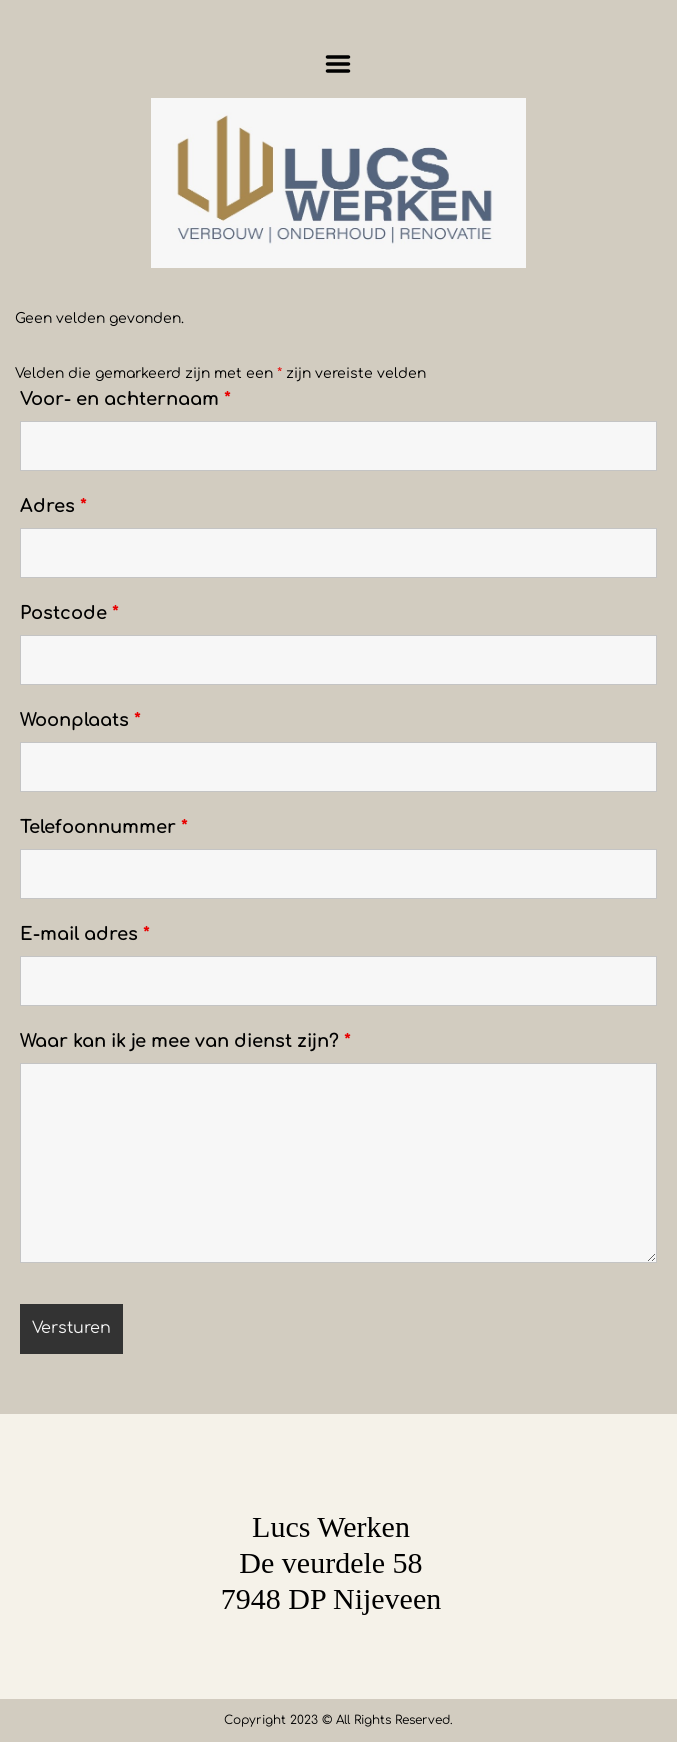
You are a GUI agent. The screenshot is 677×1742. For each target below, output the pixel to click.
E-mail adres (85, 934)
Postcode (69, 613)
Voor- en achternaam (125, 399)
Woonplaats (80, 720)
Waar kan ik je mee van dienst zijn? (185, 1041)
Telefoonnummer (104, 827)
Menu (338, 64)
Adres (53, 506)
